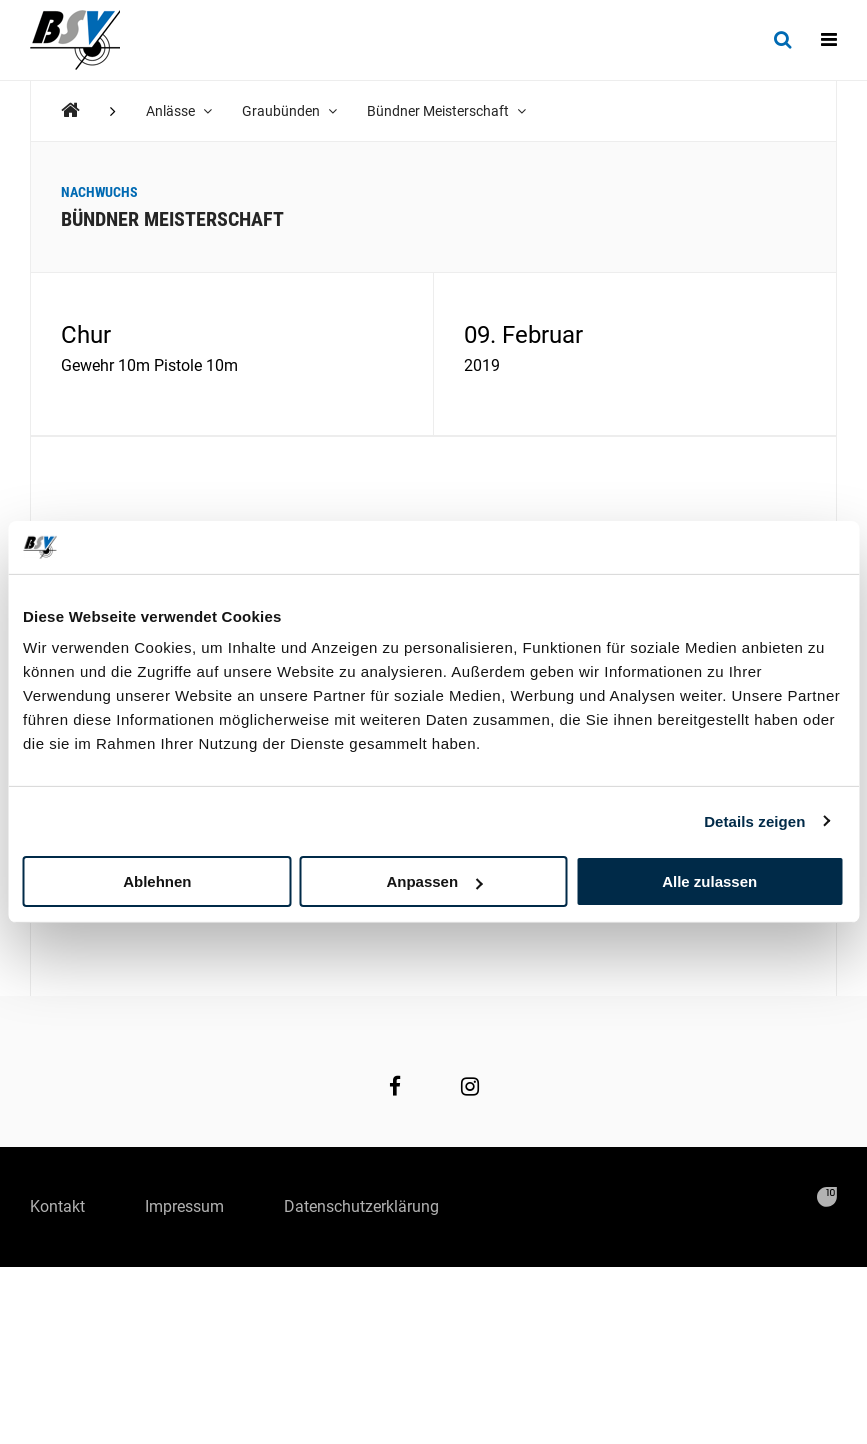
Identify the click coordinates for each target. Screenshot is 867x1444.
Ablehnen (157, 881)
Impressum (184, 1206)
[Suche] (782, 40)
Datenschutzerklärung (361, 1206)
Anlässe (179, 111)
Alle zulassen (709, 881)
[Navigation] (829, 40)
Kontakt (57, 1206)
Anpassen (434, 881)
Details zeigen (754, 820)
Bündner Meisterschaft (446, 111)
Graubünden (289, 111)
